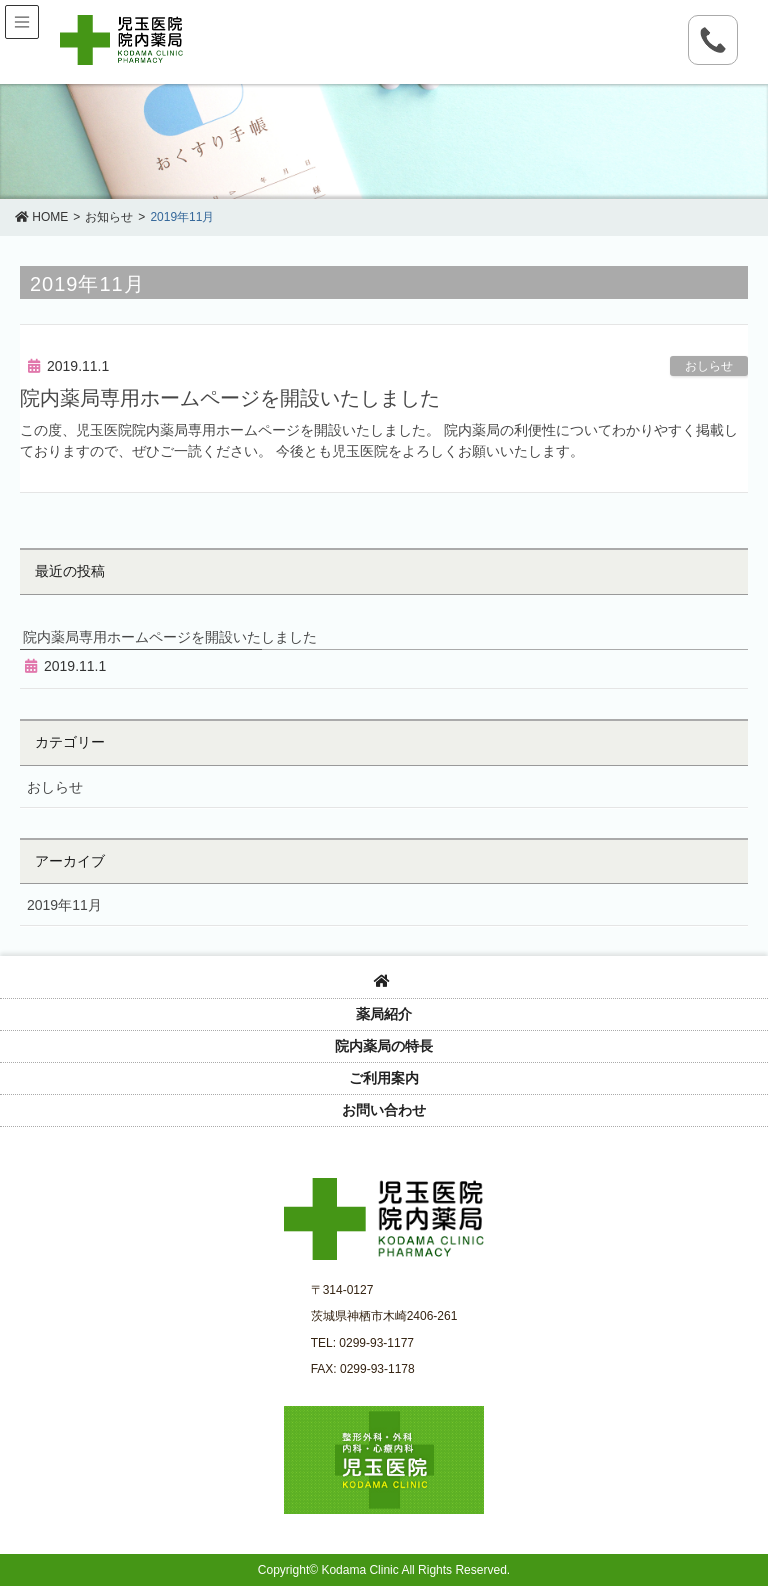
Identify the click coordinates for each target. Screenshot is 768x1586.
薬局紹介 (384, 1014)
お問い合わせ (384, 1110)
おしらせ (709, 366)
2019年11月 (64, 905)
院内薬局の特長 (384, 1046)
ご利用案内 (384, 1078)
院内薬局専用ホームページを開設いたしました (230, 398)
